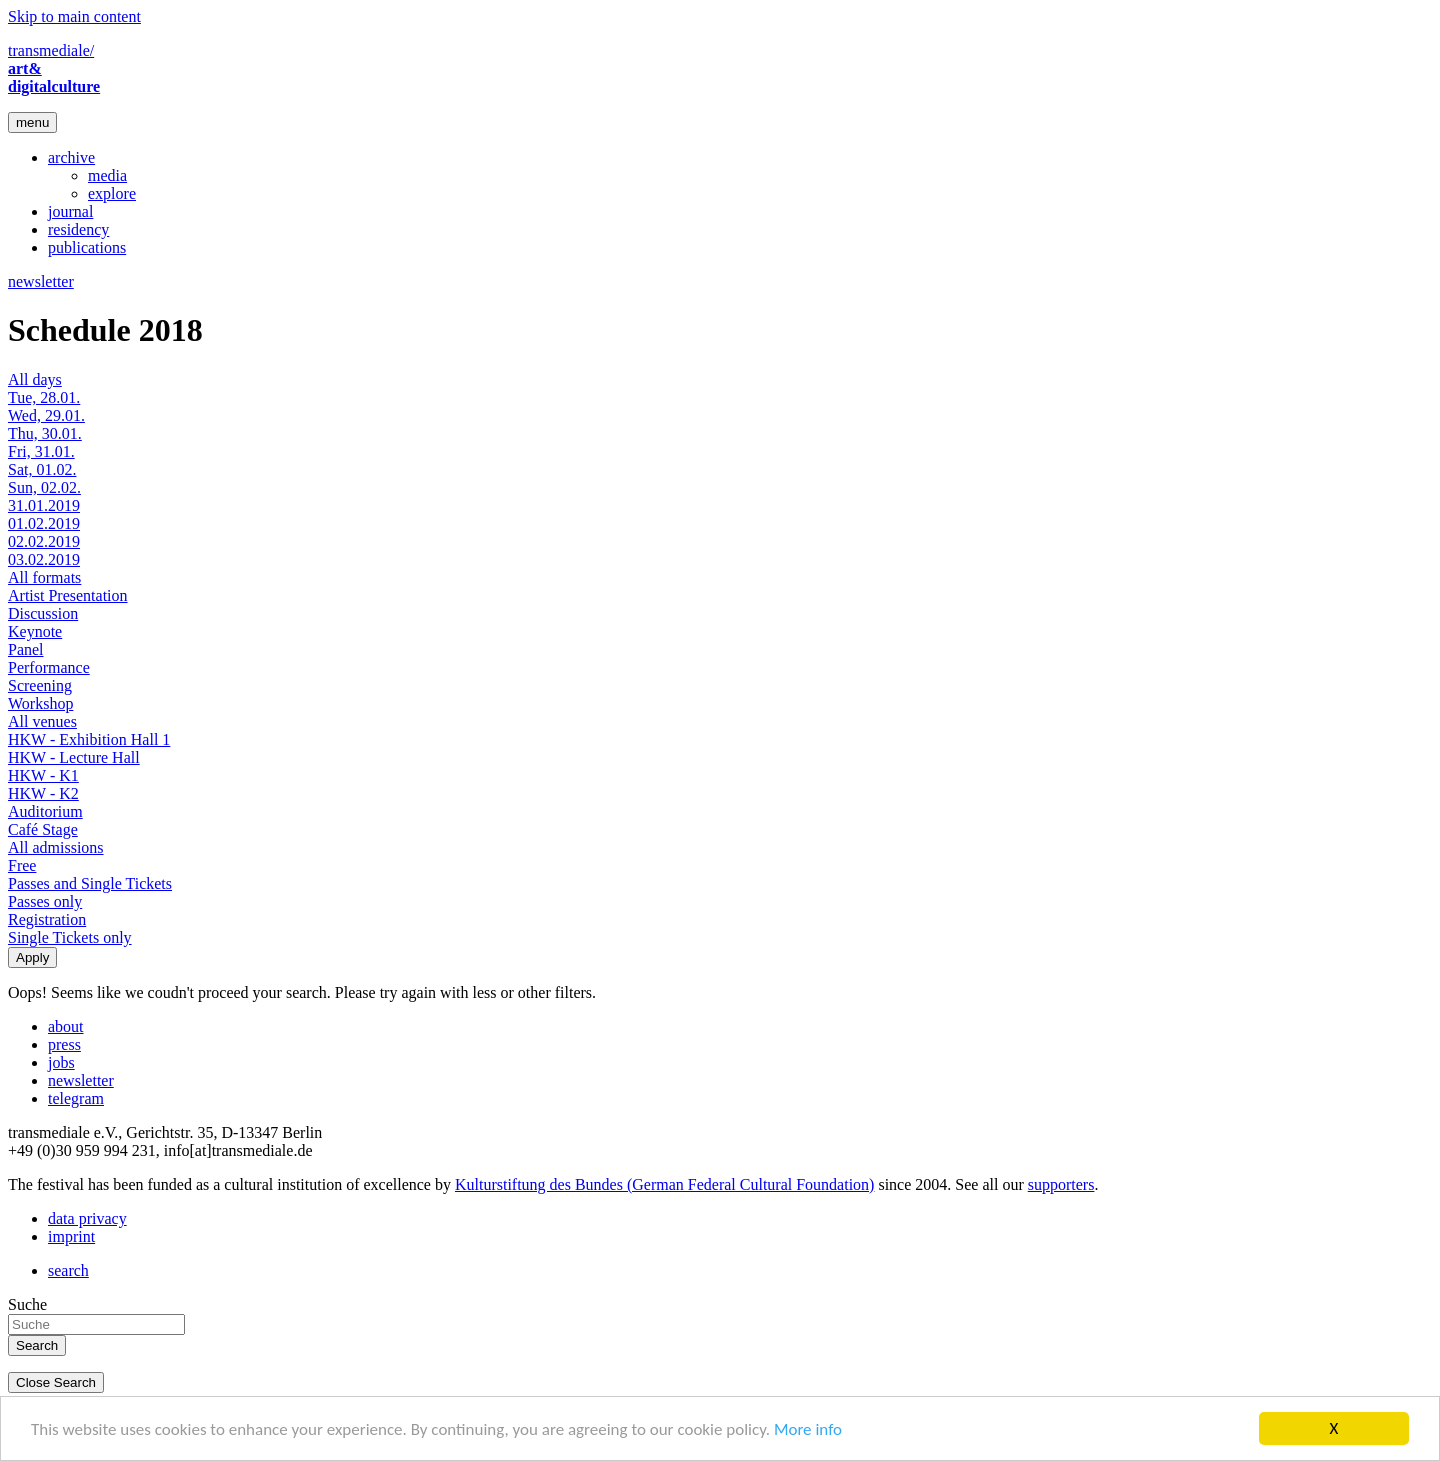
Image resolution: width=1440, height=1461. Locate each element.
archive (71, 157)
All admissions (56, 847)
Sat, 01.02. (42, 469)
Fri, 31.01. (41, 451)
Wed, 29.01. (46, 415)
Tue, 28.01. (44, 397)
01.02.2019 (44, 523)
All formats (44, 577)
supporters (1061, 1184)
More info (808, 1429)
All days (35, 379)
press (64, 1044)
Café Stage (43, 829)
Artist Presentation (68, 595)
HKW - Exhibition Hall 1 (89, 739)
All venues (42, 721)
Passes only (45, 901)
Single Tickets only (70, 937)
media (107, 175)
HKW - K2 (43, 793)
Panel (26, 649)
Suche (27, 1304)
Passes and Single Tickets (90, 883)
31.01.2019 (44, 505)
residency (78, 229)
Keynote (35, 631)
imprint (71, 1236)
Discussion (43, 613)
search (68, 1270)
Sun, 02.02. (44, 487)
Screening (40, 685)
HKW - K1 (43, 775)
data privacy (87, 1218)
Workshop (40, 703)
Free (22, 865)
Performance (49, 667)
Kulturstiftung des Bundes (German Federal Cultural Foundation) (664, 1184)
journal (70, 211)
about (66, 1026)
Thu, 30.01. (45, 433)
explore (112, 193)
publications (87, 247)
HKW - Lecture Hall (74, 757)
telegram (76, 1098)
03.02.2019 (44, 559)
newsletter (41, 281)
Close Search (56, 1382)
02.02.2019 (44, 541)
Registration (47, 919)
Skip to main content (74, 16)
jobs (61, 1062)
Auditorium (45, 811)
